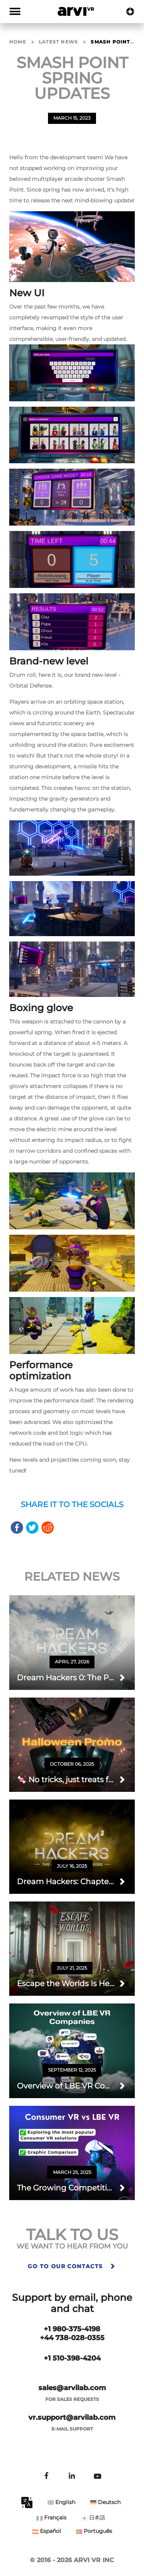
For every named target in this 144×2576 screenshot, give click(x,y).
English (61, 2502)
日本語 (93, 2517)
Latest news (58, 42)
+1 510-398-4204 (72, 2358)
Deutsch (105, 2502)
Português (94, 2531)
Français (51, 2517)
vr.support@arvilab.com (72, 2417)
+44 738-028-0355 (72, 2338)
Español (46, 2531)
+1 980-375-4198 (72, 2329)
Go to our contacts (72, 2266)
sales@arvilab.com (72, 2388)
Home (17, 42)
